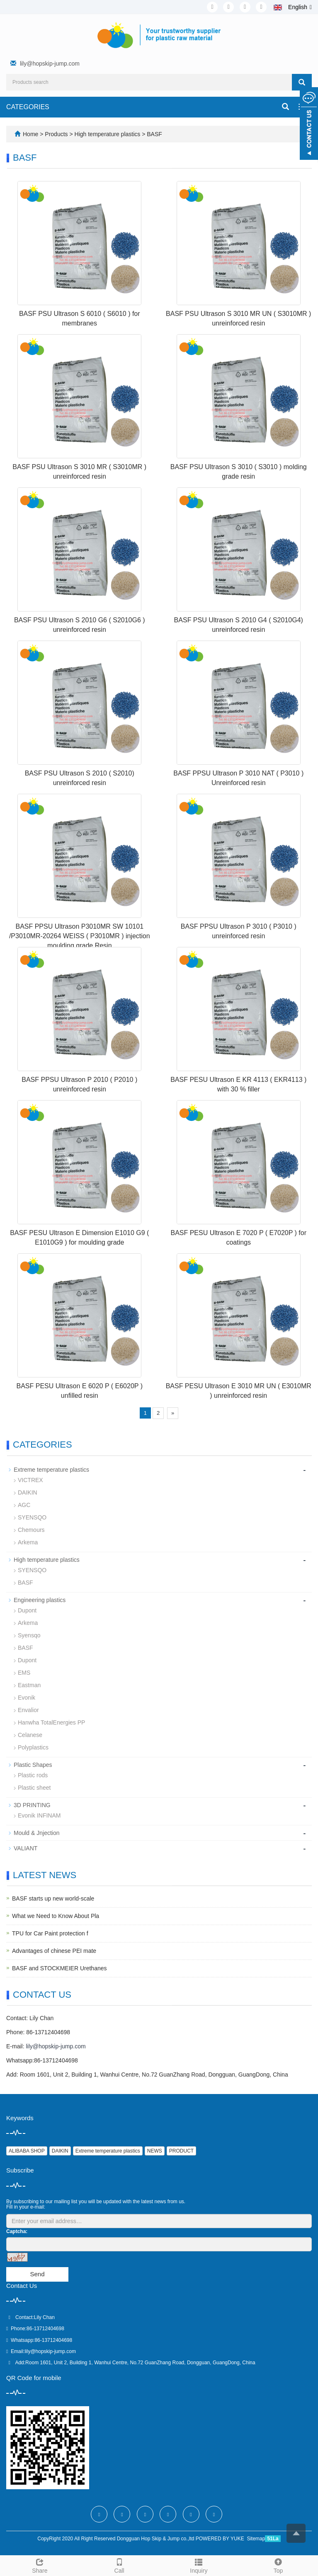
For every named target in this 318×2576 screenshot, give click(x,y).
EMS (24, 1672)
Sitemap (256, 2539)
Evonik (26, 1697)
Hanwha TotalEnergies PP (51, 1722)
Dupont (27, 1610)
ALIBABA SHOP (27, 2151)
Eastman (29, 1685)
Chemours (31, 1530)
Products (57, 134)
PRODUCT (181, 2151)
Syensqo (29, 1635)
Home (30, 134)
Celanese (30, 1735)
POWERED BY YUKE (220, 2539)
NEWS (154, 2151)
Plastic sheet (34, 1787)
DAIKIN (27, 1492)
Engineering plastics (40, 1600)
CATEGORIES (27, 106)
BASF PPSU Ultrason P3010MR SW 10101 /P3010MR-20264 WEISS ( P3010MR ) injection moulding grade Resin (79, 936)
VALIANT (25, 1848)
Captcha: (16, 2231)
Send (37, 2274)
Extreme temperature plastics (51, 1469)
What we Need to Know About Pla (55, 1916)
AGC (24, 1505)
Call (119, 2565)
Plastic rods (33, 1775)
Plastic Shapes (33, 1764)
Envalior (28, 1710)
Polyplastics (33, 1747)
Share (40, 2565)
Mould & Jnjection (37, 1833)
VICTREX (30, 1480)
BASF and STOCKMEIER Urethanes (59, 1968)
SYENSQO (32, 1517)
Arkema (28, 1542)
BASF (153, 134)
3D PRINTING (32, 1805)
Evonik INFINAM (39, 1815)
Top (278, 2565)
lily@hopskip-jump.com (50, 63)
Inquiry (199, 2565)
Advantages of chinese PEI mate (54, 1950)
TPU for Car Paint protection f (50, 1933)
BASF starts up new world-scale (53, 1898)
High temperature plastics (107, 134)
